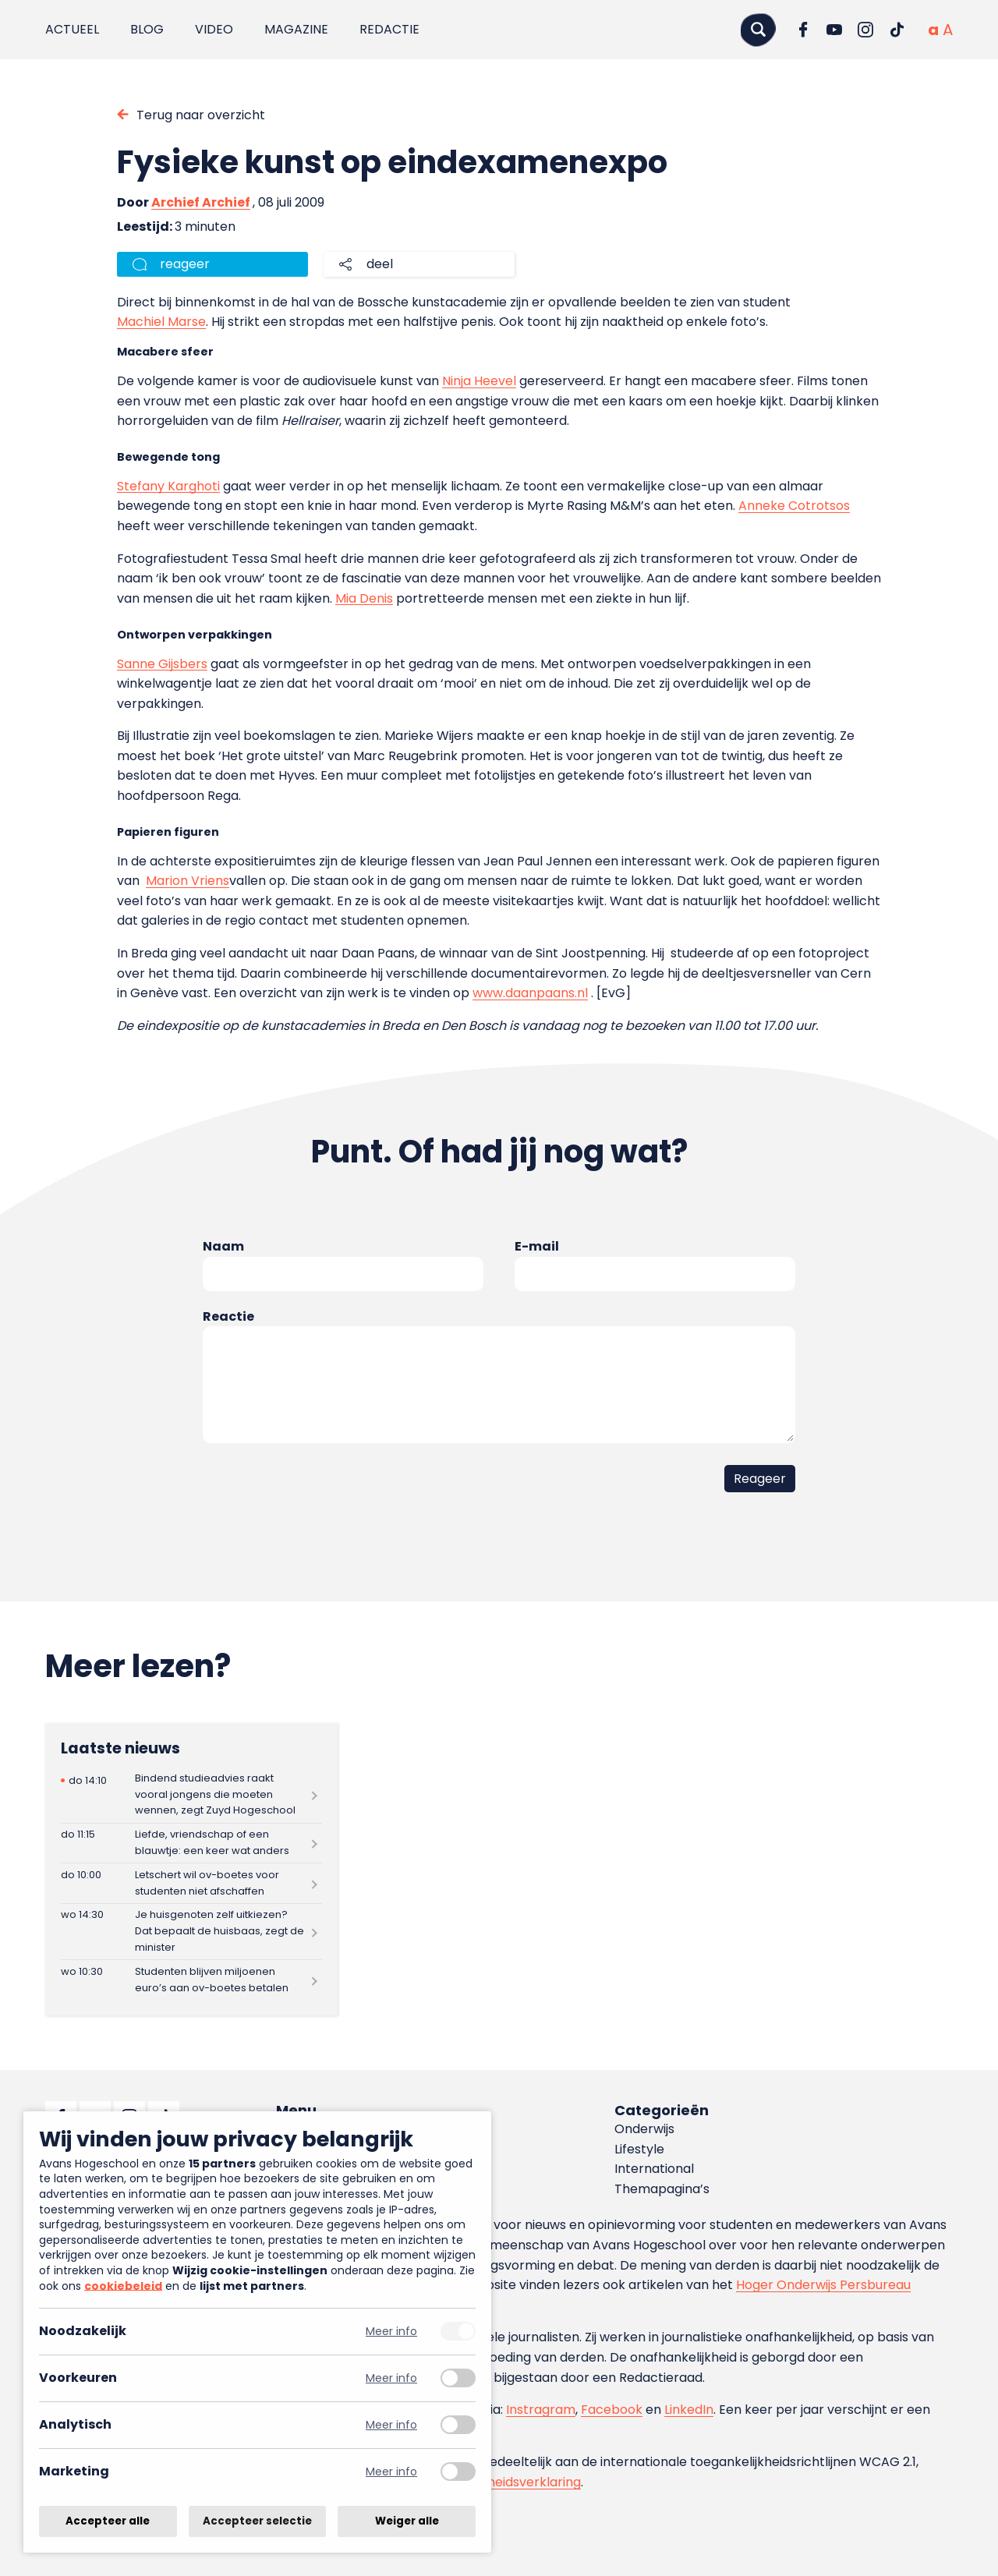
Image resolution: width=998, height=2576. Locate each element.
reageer (185, 264)
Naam (223, 1246)
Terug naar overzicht (200, 115)
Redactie (389, 29)
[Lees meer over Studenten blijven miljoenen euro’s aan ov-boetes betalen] (191, 1980)
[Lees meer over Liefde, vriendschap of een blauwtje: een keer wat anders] (191, 1843)
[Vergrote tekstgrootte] (948, 29)
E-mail (537, 1246)
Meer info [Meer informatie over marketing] (391, 2472)
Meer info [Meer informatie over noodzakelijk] (391, 2331)
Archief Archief (200, 202)
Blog (147, 29)
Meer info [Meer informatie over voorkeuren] (391, 2378)
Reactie (228, 1316)
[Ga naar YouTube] (834, 29)
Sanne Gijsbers (162, 664)
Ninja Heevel (479, 381)
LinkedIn (688, 2410)
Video (214, 29)
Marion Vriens (187, 881)
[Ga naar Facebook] (803, 29)
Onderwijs (644, 2129)
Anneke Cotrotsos (794, 506)
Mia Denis (364, 598)
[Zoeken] (757, 29)
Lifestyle (639, 2149)
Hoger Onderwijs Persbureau (823, 2285)
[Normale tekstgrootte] (933, 29)
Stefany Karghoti (168, 486)
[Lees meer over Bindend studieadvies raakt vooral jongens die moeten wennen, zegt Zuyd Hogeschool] (191, 1794)
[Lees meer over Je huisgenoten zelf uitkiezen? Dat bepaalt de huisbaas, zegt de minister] (191, 1931)
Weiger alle (407, 2521)
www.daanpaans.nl (530, 993)
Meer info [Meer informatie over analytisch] (391, 2425)
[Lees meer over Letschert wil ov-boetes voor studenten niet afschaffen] (191, 1883)
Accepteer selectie (257, 2521)
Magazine (296, 29)
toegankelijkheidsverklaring (497, 2482)
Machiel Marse (161, 322)
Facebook (611, 2410)
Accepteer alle (107, 2521)
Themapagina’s (662, 2189)
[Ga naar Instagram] (865, 29)
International (654, 2169)
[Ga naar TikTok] (896, 29)
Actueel (72, 29)
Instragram (540, 2410)
